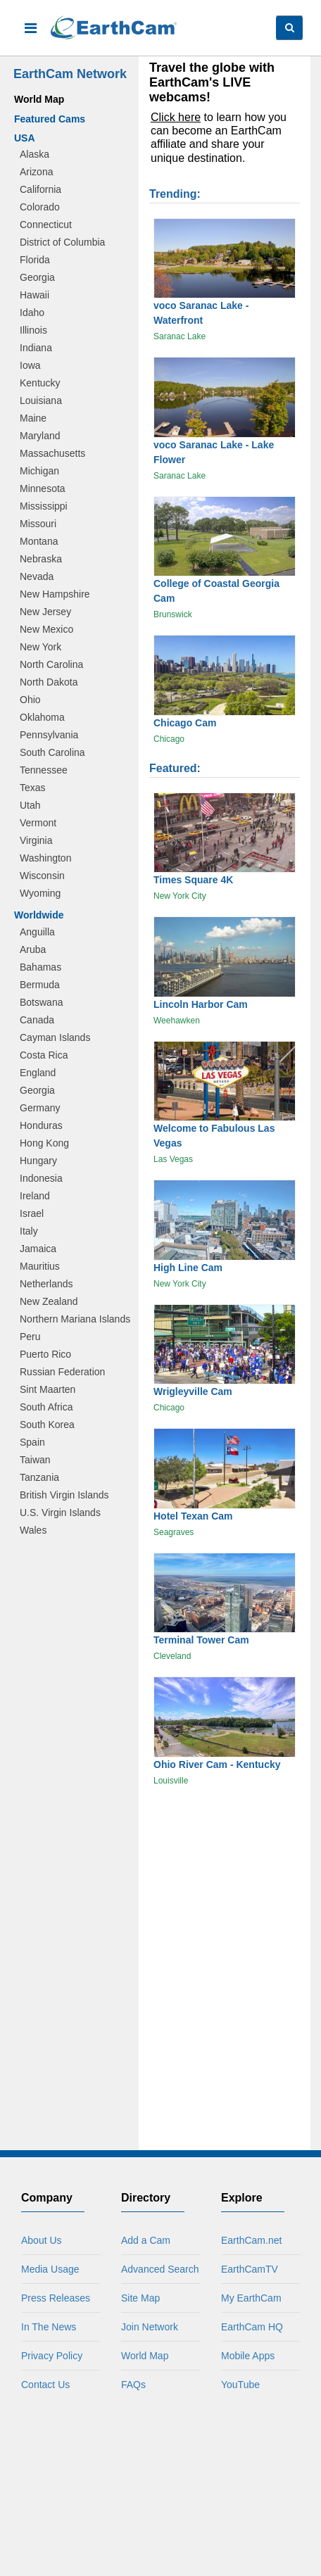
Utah (30, 805)
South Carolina (52, 752)
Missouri (38, 523)
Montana (39, 541)
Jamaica (38, 1248)
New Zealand (49, 1301)
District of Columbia (62, 242)
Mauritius (40, 1266)
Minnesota (42, 488)
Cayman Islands (55, 1037)
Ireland (35, 1195)
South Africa (46, 1407)
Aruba (33, 949)
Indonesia (41, 1178)
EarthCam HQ (252, 2326)
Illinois (33, 330)
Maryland (40, 435)
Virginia (36, 840)
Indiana (36, 347)
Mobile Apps (248, 2355)
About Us (41, 2240)
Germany (40, 1107)
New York (40, 646)
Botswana (41, 1002)
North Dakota (48, 682)
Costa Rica (44, 1055)
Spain (32, 1442)
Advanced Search (160, 2269)
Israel (32, 1213)
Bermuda (40, 984)
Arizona (36, 171)
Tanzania (39, 1477)
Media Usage (50, 2269)
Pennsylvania (49, 734)
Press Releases (55, 2298)
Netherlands (46, 1283)
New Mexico (46, 629)
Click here (176, 117)
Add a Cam (145, 2240)
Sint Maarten (47, 1389)
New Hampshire (55, 594)
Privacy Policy (51, 2355)
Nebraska (41, 558)
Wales (33, 1530)
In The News (48, 2326)
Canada (37, 1019)
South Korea (47, 1424)
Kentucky (40, 383)
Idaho (32, 312)
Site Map (140, 2298)
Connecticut (46, 224)
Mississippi (44, 506)
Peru (30, 1336)
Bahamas (40, 967)
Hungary (38, 1160)
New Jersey (45, 611)
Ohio (30, 699)
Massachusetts (52, 453)
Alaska (34, 154)
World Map (39, 99)
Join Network (149, 2326)
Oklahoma (42, 717)
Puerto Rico (45, 1354)
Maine (33, 418)
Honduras (41, 1125)
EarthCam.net (251, 2240)
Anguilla (37, 931)
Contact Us (45, 2384)
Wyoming (40, 893)
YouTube (240, 2384)
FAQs (133, 2384)
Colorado (40, 207)
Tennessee (44, 770)
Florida (35, 259)
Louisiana (41, 400)
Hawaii (34, 295)
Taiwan (35, 1459)
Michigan (39, 470)
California (40, 189)
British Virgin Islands (64, 1495)
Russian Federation (62, 1371)
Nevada (37, 576)
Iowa (30, 365)
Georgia (37, 277)
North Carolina (51, 664)
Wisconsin (42, 875)
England (38, 1072)
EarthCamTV (249, 2269)
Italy (29, 1231)
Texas (33, 787)
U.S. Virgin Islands (60, 1512)
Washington (45, 858)
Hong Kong (44, 1143)
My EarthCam (251, 2298)
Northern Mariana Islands (75, 1319)
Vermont (38, 822)
